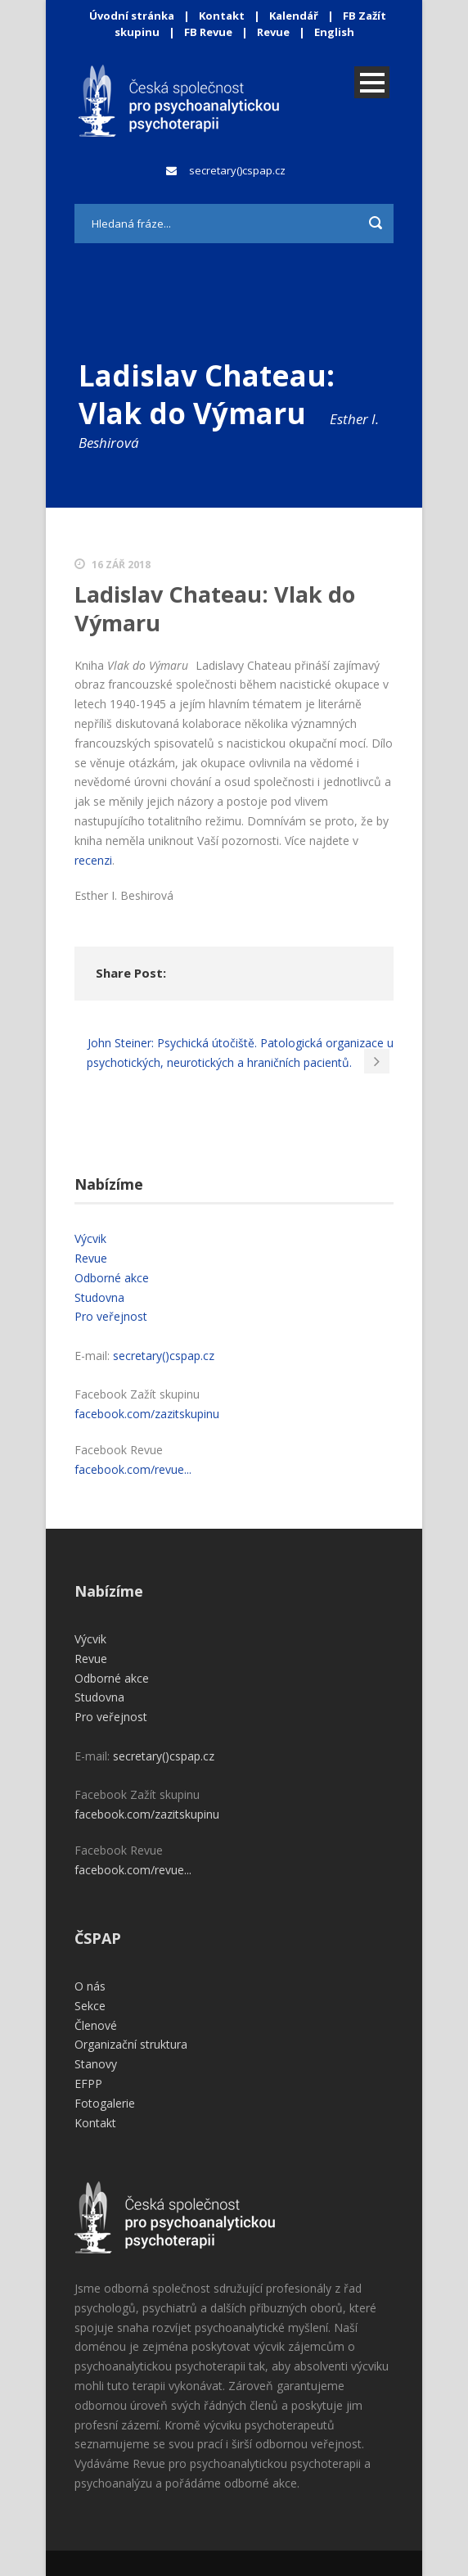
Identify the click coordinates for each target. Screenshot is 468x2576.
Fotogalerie (104, 2103)
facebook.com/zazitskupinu (146, 1413)
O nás (90, 1986)
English (334, 32)
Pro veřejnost (110, 1316)
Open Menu (371, 82)
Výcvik (90, 1238)
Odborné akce (111, 1278)
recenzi (93, 860)
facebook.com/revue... (132, 1469)
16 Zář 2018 (121, 565)
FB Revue (208, 32)
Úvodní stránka (131, 15)
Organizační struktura (130, 2044)
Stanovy (95, 2064)
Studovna (99, 1297)
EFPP (88, 2083)
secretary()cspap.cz (237, 170)
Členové (95, 2025)
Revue (273, 32)
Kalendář (295, 15)
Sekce (90, 2005)
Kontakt (222, 15)
